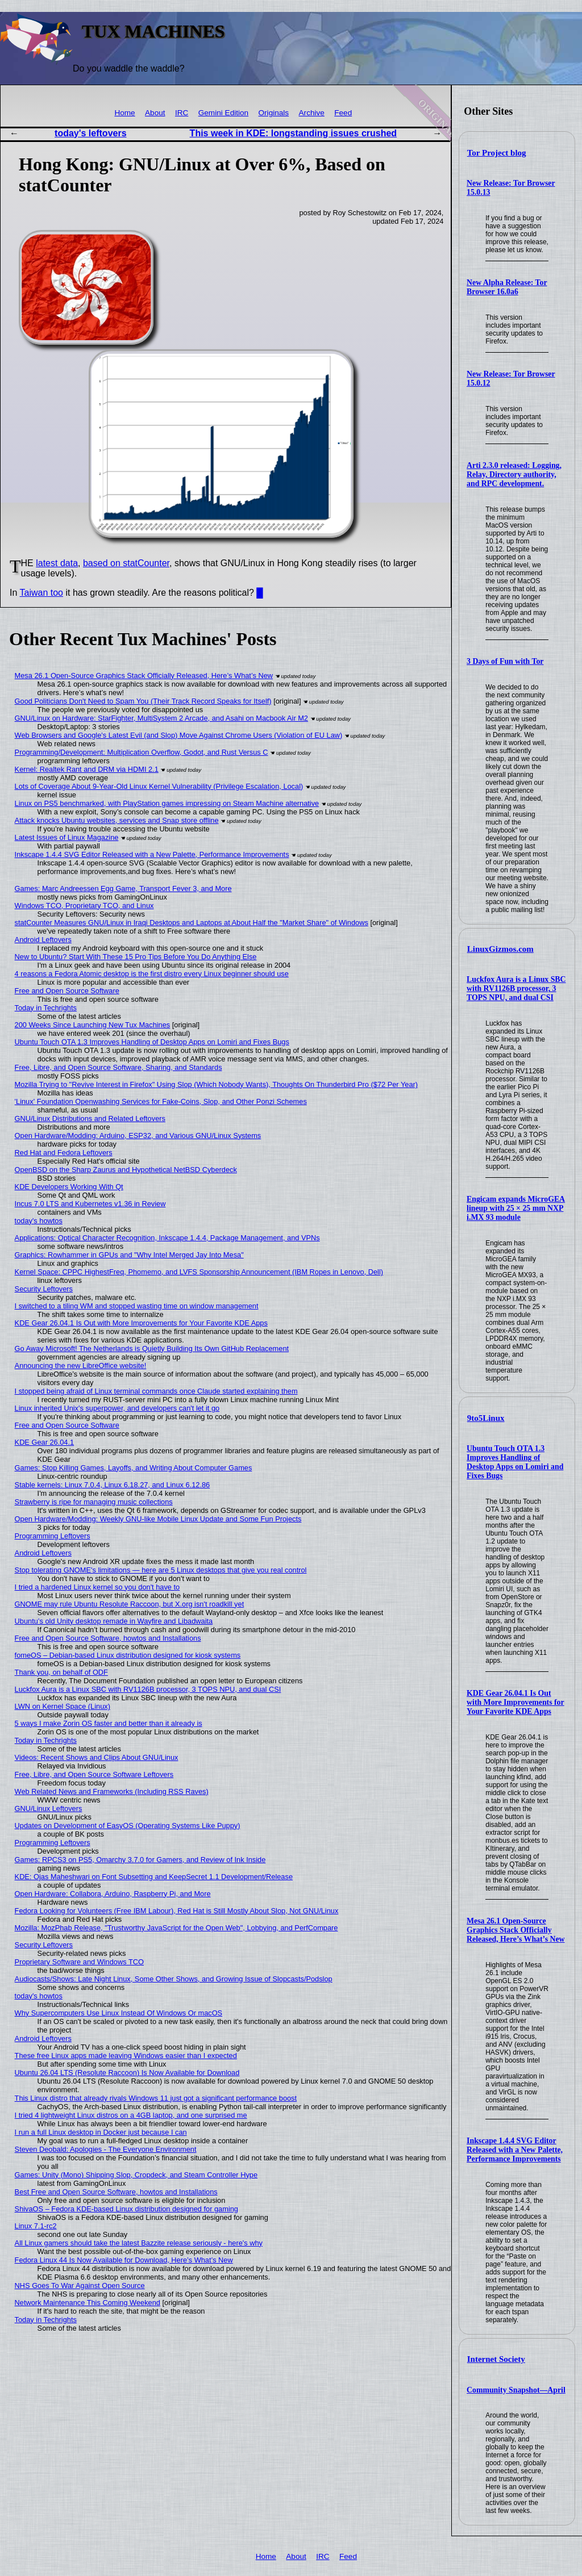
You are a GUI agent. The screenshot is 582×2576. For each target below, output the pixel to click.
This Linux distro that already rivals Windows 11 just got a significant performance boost (156, 2098)
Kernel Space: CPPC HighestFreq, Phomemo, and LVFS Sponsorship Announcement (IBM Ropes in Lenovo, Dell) (199, 1272)
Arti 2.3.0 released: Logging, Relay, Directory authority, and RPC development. (514, 474)
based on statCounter (126, 563)
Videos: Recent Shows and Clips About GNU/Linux (96, 1757)
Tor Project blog (496, 152)
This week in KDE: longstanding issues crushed (293, 133)
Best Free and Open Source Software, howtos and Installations (116, 2192)
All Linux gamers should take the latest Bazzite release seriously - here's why (139, 2243)
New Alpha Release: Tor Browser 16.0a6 (507, 287)
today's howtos (39, 1220)
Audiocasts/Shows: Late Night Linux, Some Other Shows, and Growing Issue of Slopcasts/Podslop (173, 1979)
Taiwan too (42, 592)
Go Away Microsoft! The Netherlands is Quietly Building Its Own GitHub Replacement (152, 1348)
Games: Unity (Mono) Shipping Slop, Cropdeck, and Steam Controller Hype (136, 2175)
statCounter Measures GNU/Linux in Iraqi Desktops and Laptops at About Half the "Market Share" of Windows (191, 922)
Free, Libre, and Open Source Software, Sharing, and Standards (118, 1067)
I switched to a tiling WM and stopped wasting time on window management (137, 1306)
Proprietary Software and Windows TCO (79, 1962)
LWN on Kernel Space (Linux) (62, 1706)
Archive (312, 112)
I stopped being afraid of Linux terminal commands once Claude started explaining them (156, 1391)
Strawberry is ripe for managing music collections (94, 1502)
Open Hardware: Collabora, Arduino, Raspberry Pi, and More (113, 1893)
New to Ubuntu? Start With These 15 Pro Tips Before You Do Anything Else (136, 956)
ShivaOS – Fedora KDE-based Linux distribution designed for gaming (126, 2209)
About (155, 112)
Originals (274, 112)
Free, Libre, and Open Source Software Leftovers (94, 1774)
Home (124, 112)
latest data (57, 563)
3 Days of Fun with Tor (505, 661)
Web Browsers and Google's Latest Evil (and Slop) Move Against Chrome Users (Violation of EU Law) (179, 735)
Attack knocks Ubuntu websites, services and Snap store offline (117, 820)
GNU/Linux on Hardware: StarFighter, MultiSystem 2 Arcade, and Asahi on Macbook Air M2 (161, 718)
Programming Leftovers (52, 1536)
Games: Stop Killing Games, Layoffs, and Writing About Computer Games (133, 1467)
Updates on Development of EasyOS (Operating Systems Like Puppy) (127, 1825)
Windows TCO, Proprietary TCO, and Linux (84, 905)
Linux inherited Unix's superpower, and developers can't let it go (117, 1408)
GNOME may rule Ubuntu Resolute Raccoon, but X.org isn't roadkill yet (129, 1604)
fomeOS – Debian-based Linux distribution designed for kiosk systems (128, 1655)
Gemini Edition (223, 112)
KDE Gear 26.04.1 (44, 1442)
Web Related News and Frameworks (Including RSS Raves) (112, 1791)
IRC (181, 112)
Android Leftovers (43, 939)
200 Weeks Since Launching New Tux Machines (93, 1025)
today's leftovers (91, 133)
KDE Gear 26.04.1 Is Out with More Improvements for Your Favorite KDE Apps (515, 1702)
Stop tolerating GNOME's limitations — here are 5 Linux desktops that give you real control (161, 1570)
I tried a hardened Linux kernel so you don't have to (97, 1587)
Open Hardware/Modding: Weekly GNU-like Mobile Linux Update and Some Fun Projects (158, 1519)
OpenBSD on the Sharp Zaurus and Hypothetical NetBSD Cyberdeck (126, 1169)
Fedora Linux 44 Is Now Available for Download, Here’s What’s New (124, 2260)
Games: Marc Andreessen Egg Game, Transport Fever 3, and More (123, 888)
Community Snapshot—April (516, 2390)
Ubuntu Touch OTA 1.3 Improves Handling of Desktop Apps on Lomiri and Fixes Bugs (515, 1462)
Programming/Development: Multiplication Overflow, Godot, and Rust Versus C (141, 752)
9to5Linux (486, 1418)
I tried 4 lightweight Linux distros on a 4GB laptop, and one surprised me (131, 2115)
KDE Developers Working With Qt (69, 1186)
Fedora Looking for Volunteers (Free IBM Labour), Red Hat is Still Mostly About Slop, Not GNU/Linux (177, 1910)
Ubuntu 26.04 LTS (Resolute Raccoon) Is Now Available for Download (127, 2072)
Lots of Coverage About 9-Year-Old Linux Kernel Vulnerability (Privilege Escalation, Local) (159, 786)
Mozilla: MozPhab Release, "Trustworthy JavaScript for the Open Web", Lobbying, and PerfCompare (176, 1927)
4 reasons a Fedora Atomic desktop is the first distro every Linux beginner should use (152, 973)
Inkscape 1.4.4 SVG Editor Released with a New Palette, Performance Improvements (515, 2149)
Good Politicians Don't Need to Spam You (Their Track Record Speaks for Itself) (143, 701)
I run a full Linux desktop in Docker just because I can (101, 2132)
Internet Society (496, 2359)
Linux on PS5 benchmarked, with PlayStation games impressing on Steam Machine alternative (167, 803)
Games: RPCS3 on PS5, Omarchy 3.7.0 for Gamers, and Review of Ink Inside (140, 1859)
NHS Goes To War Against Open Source (80, 2285)
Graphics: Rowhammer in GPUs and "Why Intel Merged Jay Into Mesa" (129, 1255)
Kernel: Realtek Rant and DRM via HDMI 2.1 (87, 769)
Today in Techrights (46, 1007)
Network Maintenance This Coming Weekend (87, 2302)
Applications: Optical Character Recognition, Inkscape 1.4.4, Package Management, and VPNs (167, 1237)
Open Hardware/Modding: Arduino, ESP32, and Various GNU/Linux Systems (138, 1135)
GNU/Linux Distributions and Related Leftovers (90, 1118)
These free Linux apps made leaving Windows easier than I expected (126, 2055)
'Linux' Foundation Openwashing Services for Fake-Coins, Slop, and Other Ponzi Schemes (161, 1101)
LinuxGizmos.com (500, 949)
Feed (343, 112)
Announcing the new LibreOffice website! (81, 1365)
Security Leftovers (44, 1289)
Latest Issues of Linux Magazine (67, 837)
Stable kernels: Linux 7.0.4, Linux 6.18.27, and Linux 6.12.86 (112, 1485)
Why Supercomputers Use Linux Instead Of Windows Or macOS (119, 2013)
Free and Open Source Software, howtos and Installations (108, 1638)
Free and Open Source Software (67, 990)
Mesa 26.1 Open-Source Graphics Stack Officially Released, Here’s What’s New (515, 1930)
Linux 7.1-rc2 (36, 2226)
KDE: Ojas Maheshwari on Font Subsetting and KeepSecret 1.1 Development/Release (154, 1876)
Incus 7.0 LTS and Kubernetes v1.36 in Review (90, 1203)
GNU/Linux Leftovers (48, 1808)
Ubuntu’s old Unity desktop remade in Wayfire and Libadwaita (114, 1621)
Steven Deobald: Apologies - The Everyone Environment (106, 2149)
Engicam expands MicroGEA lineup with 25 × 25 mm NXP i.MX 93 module (516, 1208)
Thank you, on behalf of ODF (61, 1672)
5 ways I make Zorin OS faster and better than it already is (108, 1723)
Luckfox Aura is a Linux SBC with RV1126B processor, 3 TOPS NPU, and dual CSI (516, 988)
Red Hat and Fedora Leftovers (64, 1152)
